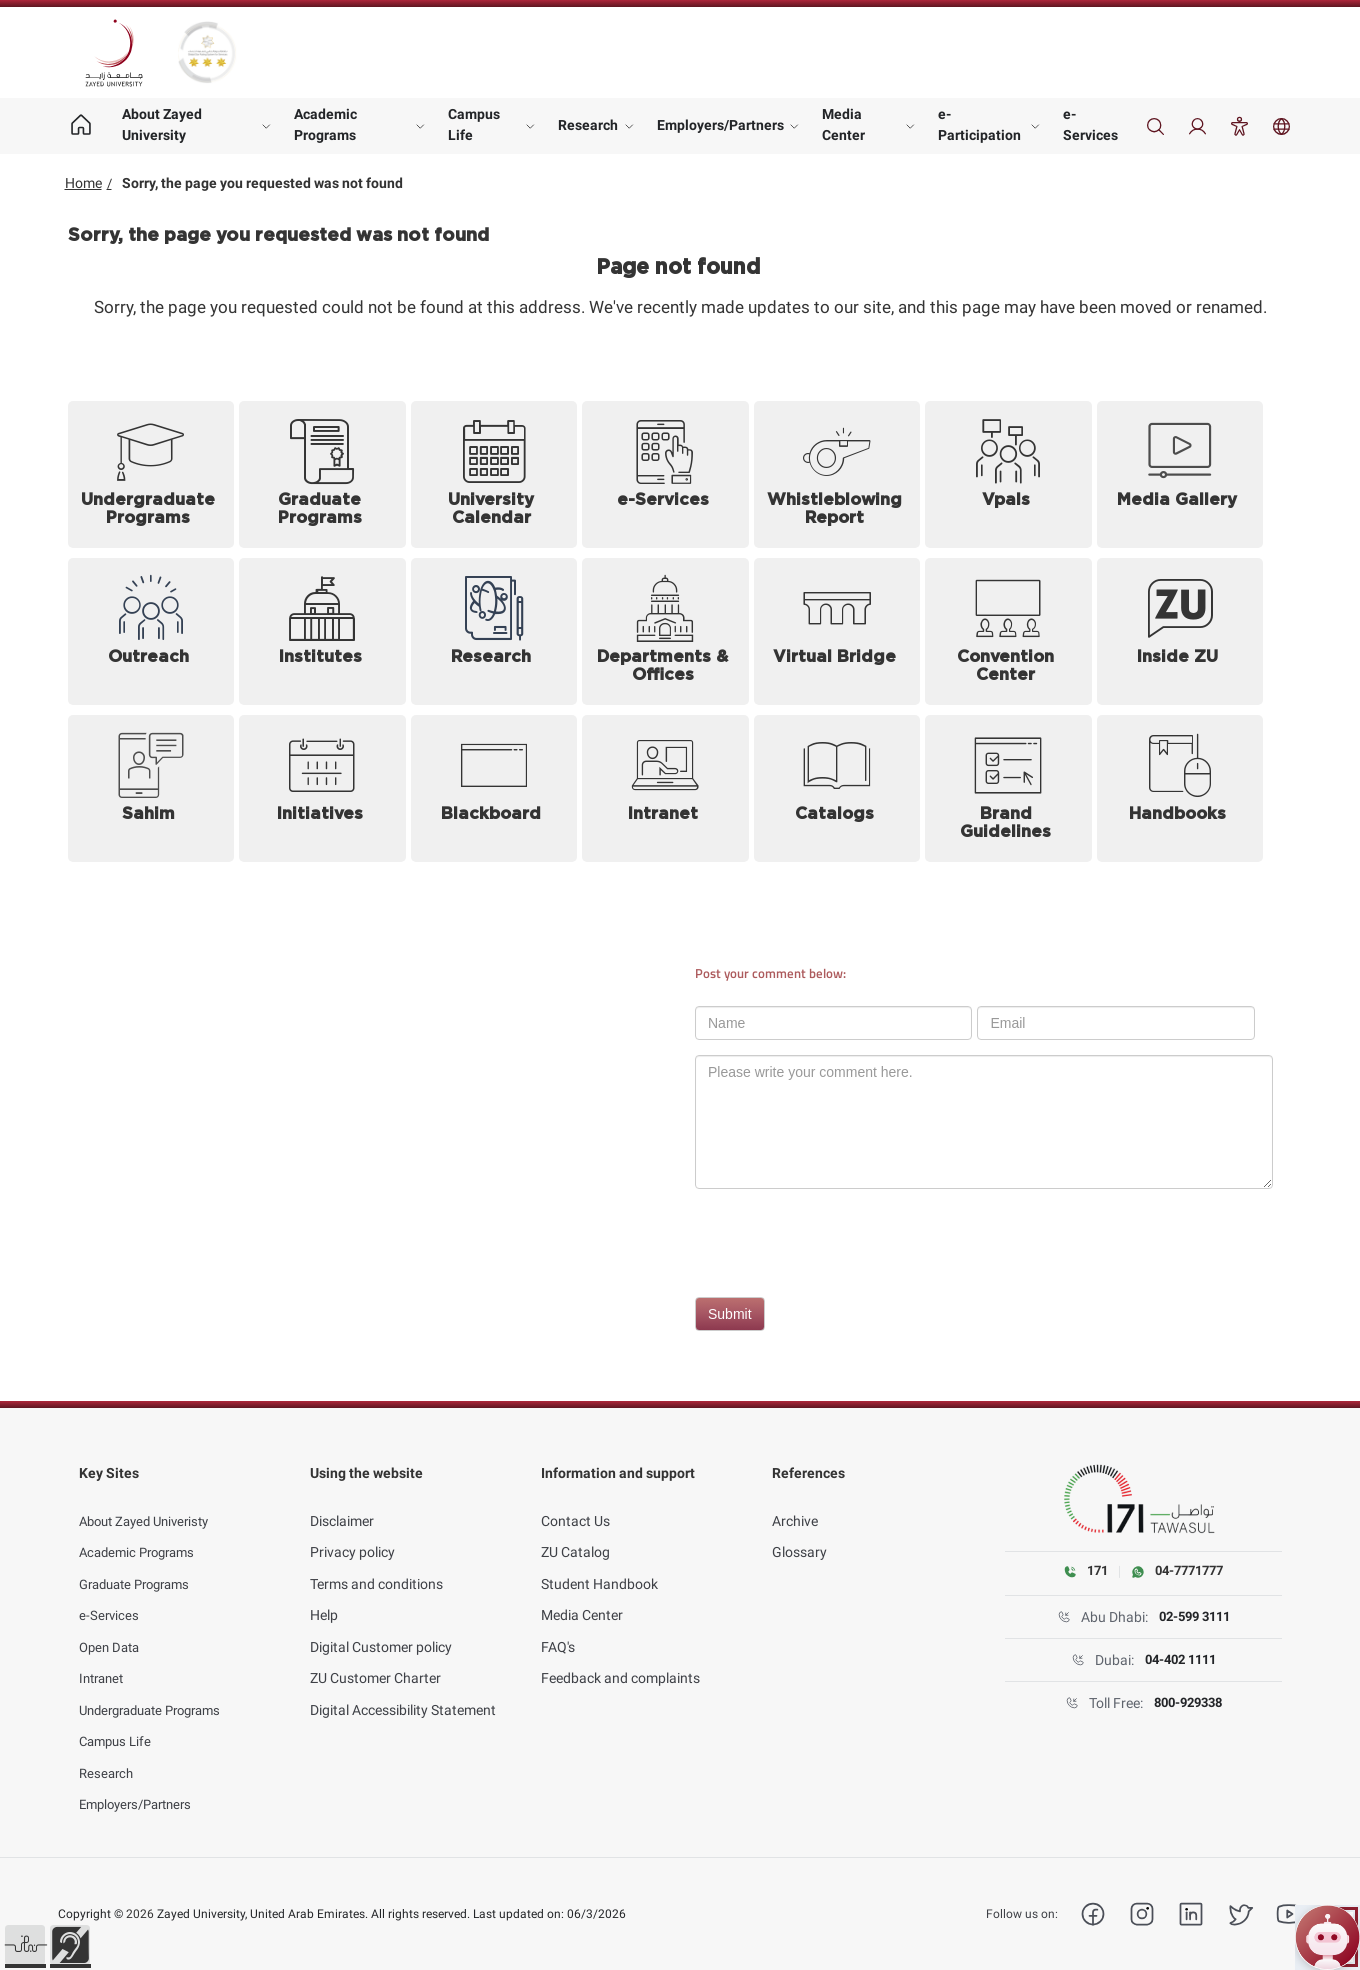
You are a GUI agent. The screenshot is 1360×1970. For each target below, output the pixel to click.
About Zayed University (162, 124)
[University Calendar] (494, 474)
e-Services (1090, 124)
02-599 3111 (1194, 1618)
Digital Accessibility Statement (403, 1689)
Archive (795, 1500)
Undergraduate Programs (158, 1689)
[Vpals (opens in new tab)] (1008, 474)
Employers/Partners (720, 125)
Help (324, 1594)
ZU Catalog (575, 1531)
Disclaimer (342, 1500)
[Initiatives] (322, 788)
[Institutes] (322, 631)
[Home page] (81, 126)
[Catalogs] (837, 788)
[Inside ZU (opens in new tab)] (1180, 631)
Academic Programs (325, 124)
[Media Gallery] (1180, 474)
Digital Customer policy (381, 1626)
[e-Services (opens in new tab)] (665, 474)
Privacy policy (352, 1531)
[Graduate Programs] (322, 474)
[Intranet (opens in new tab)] (665, 788)
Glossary (799, 1531)
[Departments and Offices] (665, 631)
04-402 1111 (1180, 1661)
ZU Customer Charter (375, 1657)
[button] (25, 1945)
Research (588, 125)
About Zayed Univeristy (150, 1500)
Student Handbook (599, 1563)
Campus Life (474, 124)
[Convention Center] (1008, 631)
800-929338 (1187, 1704)
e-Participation (979, 124)
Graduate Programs (141, 1563)
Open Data (112, 1626)
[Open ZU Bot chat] (1327, 1937)
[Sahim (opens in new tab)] (151, 788)
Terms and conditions (376, 1563)
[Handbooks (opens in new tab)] (1180, 788)
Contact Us (575, 1500)
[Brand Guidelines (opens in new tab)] (1008, 788)
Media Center (843, 124)
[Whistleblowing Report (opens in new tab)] (837, 474)
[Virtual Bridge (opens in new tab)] (837, 631)
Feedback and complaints (620, 1657)
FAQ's (558, 1626)
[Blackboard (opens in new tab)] (494, 788)
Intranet (104, 1657)
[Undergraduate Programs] (151, 474)
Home (83, 183)
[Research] (494, 631)
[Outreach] (151, 631)
